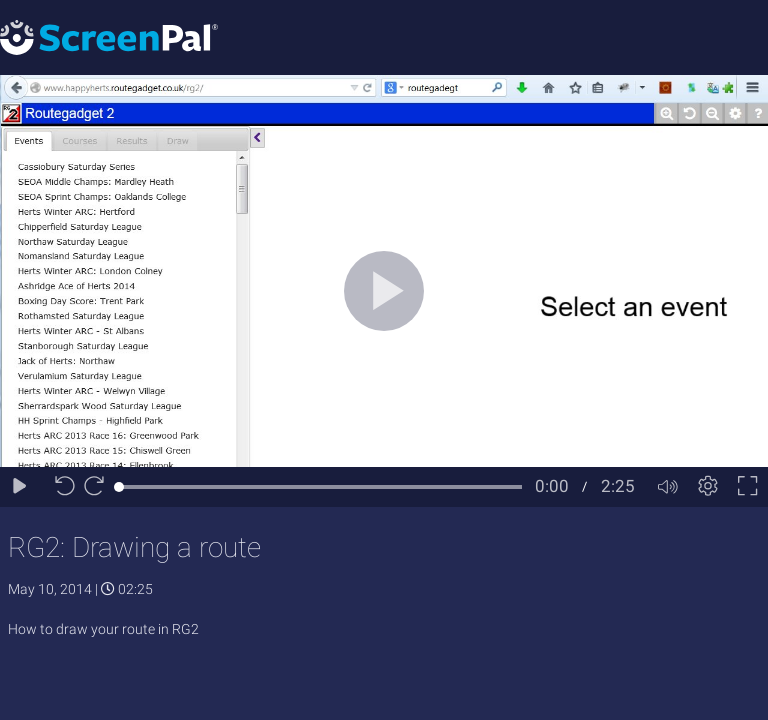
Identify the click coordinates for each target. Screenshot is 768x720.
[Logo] (109, 36)
